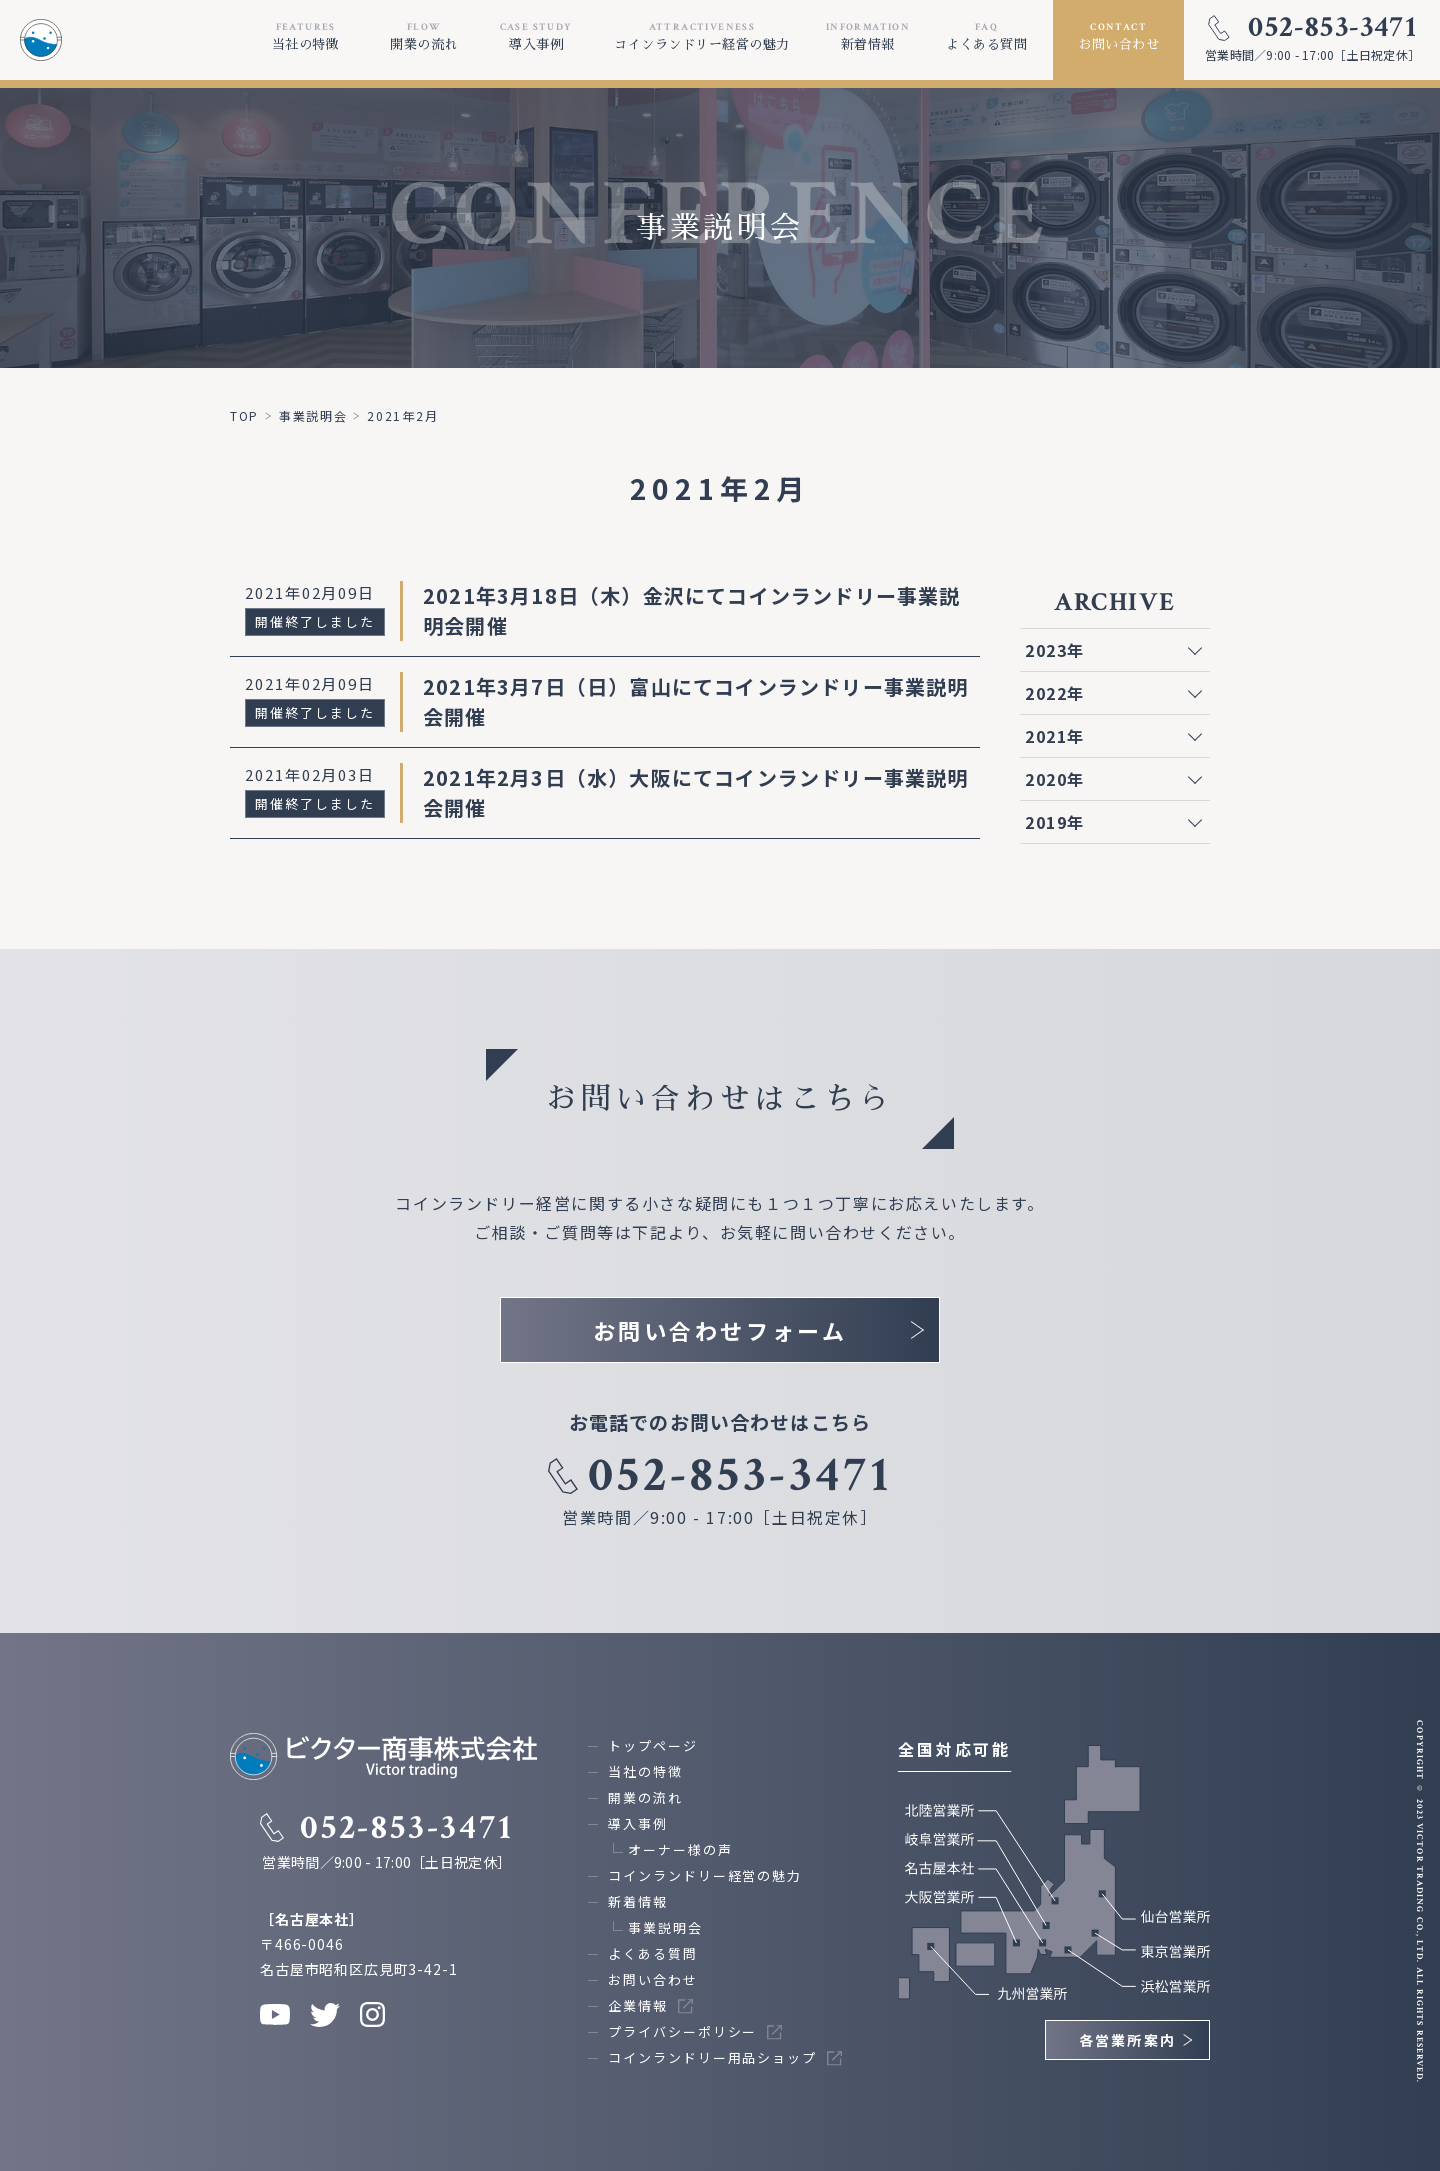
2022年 (1055, 693)
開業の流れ (645, 1797)
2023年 (1055, 650)
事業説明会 (665, 1927)
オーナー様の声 (680, 1849)
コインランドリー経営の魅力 (705, 1875)
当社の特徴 (645, 1771)
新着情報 (638, 1901)
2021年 (1055, 736)
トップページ (653, 1745)
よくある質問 (653, 1953)
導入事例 (638, 1823)
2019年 (1055, 822)
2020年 (1055, 779)
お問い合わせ (653, 1979)
